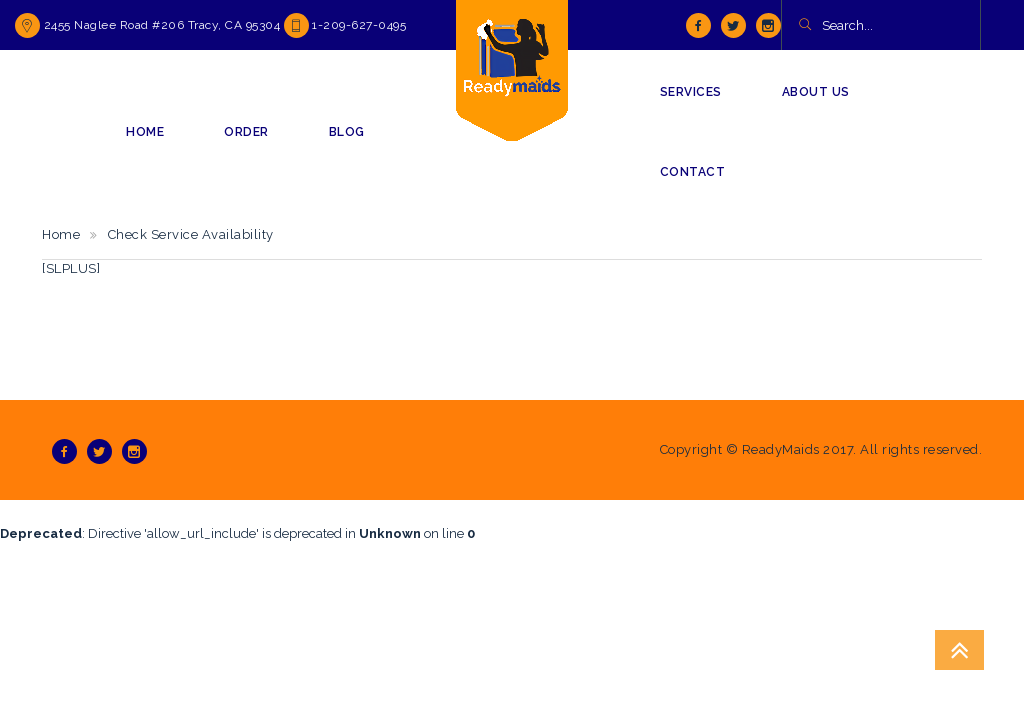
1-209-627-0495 (359, 25)
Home (61, 234)
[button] (804, 26)
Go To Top (959, 650)
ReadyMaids (781, 449)
